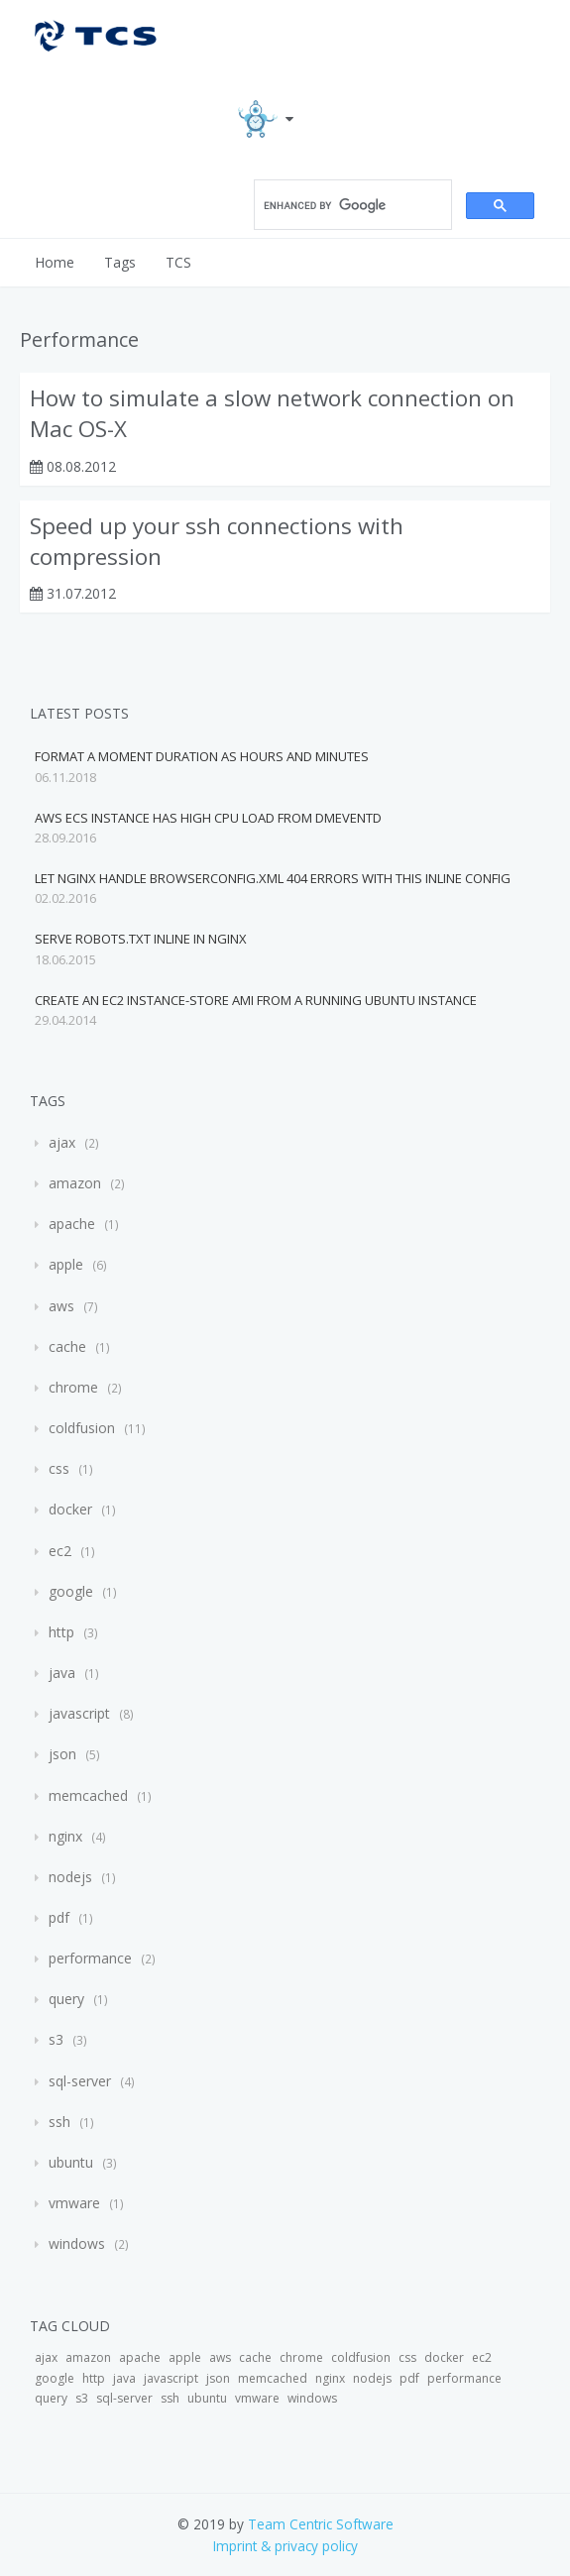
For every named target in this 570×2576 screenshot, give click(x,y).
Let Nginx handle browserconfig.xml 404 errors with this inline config (273, 878)
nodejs (70, 1876)
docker (70, 1509)
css (59, 1468)
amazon (75, 1183)
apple (66, 1264)
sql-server (80, 2081)
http (61, 1632)
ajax (62, 1142)
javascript (79, 1713)
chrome (73, 1387)
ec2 (60, 1550)
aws (61, 1305)
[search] (351, 205)
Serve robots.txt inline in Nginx (141, 939)
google (71, 1591)
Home (54, 262)
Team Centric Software (321, 2524)
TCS (178, 262)
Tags (120, 262)
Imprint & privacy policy (285, 2545)
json (62, 1753)
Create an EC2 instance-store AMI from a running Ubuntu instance (256, 1000)
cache (67, 1346)
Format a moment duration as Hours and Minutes (202, 756)
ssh (59, 2121)
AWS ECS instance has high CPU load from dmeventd (208, 818)
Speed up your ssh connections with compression (216, 541)
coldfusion (82, 1427)
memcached (88, 1795)
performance (90, 1958)
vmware (74, 2202)
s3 (56, 2039)
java (62, 1672)
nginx (65, 1836)
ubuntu (71, 2162)
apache (72, 1223)
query (66, 1998)
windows (77, 2243)
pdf (59, 1917)
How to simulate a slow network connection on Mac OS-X (272, 413)
